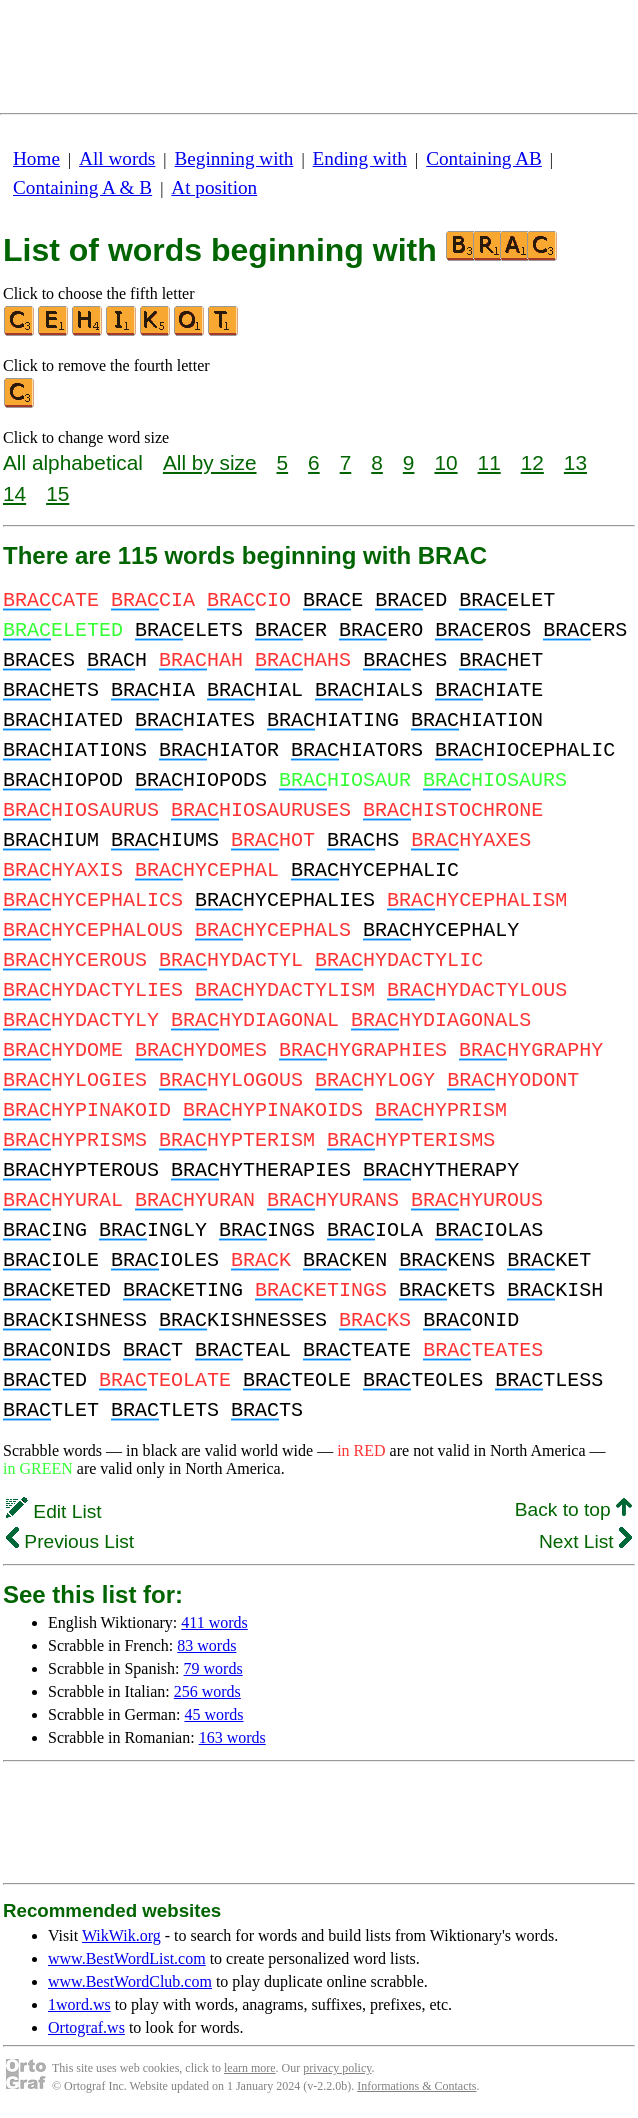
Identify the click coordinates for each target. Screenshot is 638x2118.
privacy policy (337, 2068)
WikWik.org (121, 1935)
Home (36, 158)
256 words (207, 1691)
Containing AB (484, 158)
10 (445, 462)
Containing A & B (82, 187)
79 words (213, 1668)
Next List (585, 1541)
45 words (213, 1714)
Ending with (360, 158)
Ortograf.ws (86, 2027)
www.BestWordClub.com (130, 1981)
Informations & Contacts (416, 2086)
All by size (210, 462)
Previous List (70, 1541)
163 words (232, 1737)
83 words (206, 1645)
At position (214, 187)
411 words (214, 1622)
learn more (250, 2068)
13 (575, 462)
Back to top (573, 1509)
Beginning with (234, 158)
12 (532, 462)
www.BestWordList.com (127, 1958)
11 (489, 462)
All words (117, 158)
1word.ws (79, 2004)
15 (57, 493)
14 (14, 493)
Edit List (54, 1511)
